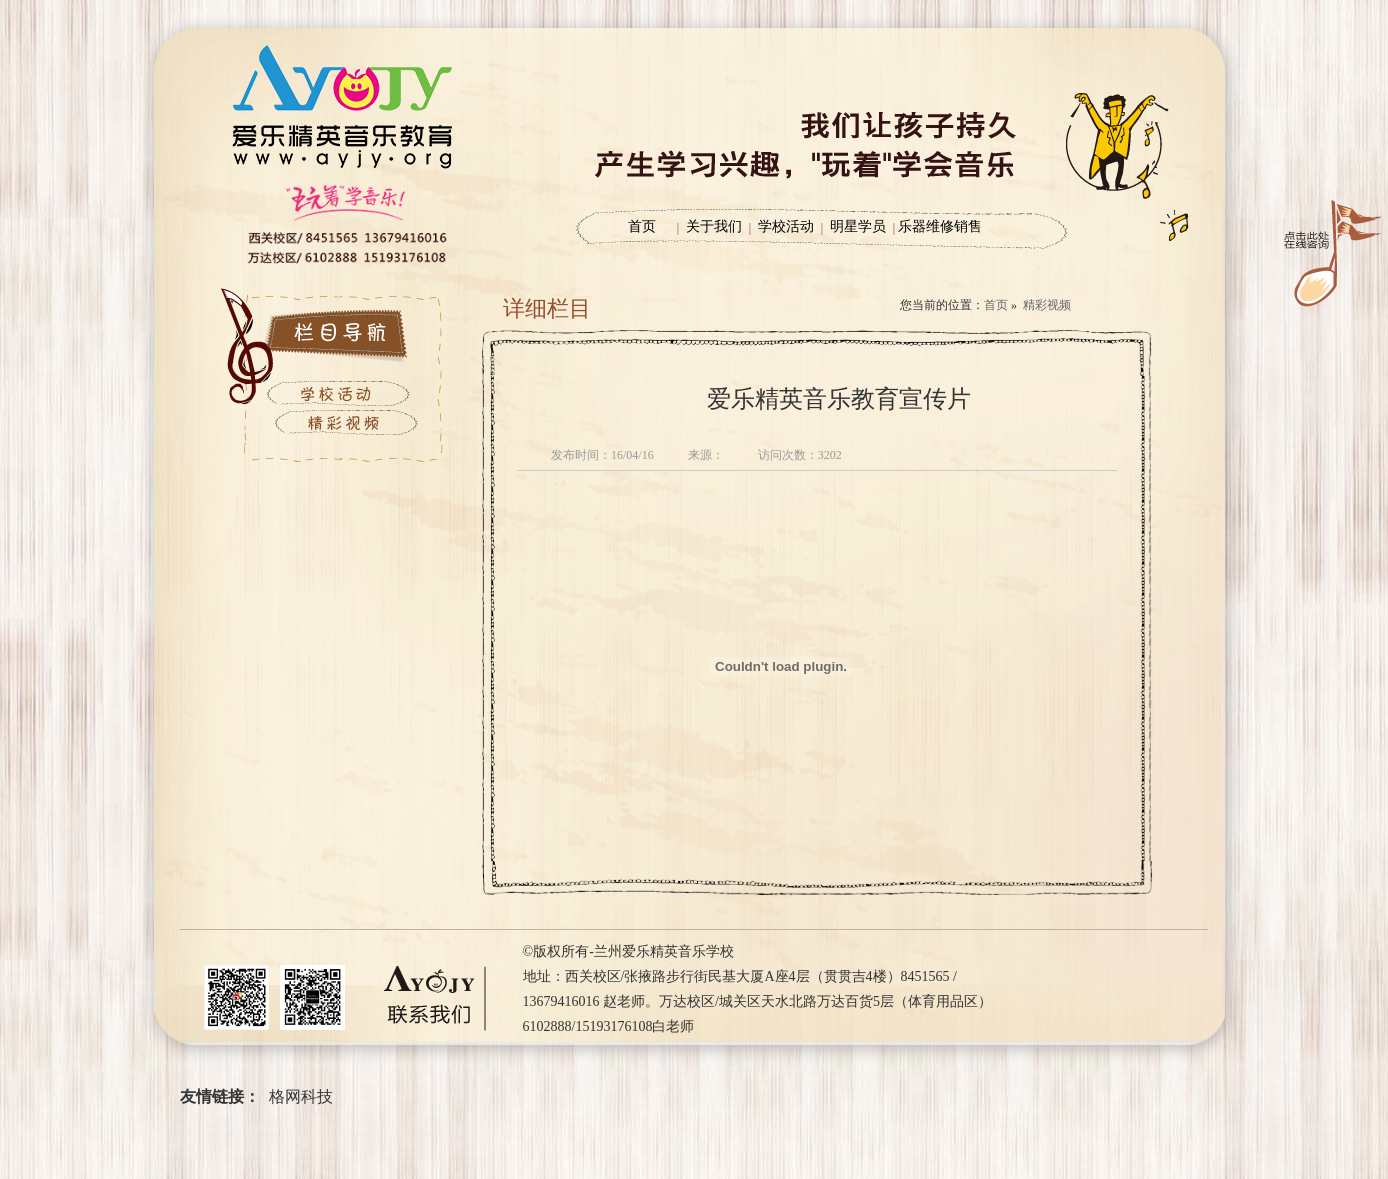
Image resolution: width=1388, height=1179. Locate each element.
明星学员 (858, 226)
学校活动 (786, 226)
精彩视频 (1047, 305)
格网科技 (301, 1096)
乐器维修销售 (940, 226)
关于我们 (714, 226)
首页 (642, 226)
